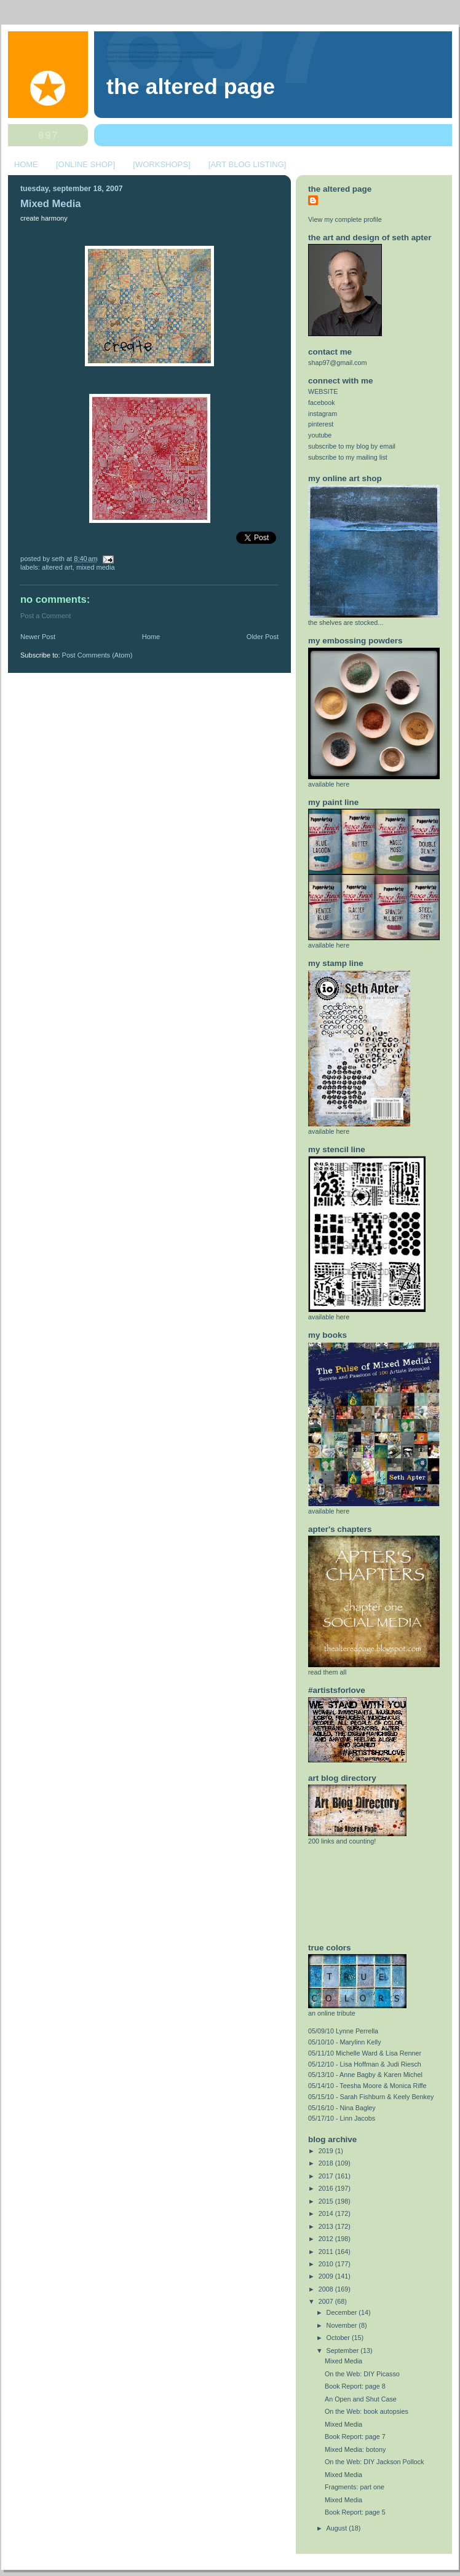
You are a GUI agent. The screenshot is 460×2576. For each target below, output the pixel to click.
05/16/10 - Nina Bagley (342, 2107)
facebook (321, 402)
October (339, 2337)
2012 (327, 2238)
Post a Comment (45, 615)
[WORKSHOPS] (161, 164)
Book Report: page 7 (355, 2436)
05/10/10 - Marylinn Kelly (344, 2042)
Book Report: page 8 (355, 2386)
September (344, 2350)
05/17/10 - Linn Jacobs (341, 2118)
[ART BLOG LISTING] (247, 164)
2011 (327, 2251)
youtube (319, 435)
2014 (327, 2213)
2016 (327, 2188)
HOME (26, 164)
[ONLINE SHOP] (85, 164)
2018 (327, 2163)
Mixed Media (50, 204)
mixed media (95, 567)
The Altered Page (190, 86)
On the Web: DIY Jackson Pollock (374, 2461)
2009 (327, 2276)
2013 (327, 2226)
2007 (327, 2301)
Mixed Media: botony (355, 2449)
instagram (322, 413)
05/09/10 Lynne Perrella (343, 2031)
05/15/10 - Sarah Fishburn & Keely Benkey (371, 2096)
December (343, 2312)
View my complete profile (345, 219)
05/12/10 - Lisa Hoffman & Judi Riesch (364, 2064)
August (338, 2528)
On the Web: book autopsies (366, 2411)
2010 (327, 2264)
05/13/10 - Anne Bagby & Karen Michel (365, 2074)
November (343, 2325)
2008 (327, 2289)
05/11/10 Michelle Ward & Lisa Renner (364, 2053)
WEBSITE (323, 391)
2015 (327, 2201)
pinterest (320, 424)
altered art (57, 567)
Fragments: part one (354, 2487)
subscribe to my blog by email (351, 446)
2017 (327, 2176)
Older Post (263, 636)
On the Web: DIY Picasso (362, 2374)
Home (151, 636)
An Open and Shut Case (361, 2399)
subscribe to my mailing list (347, 457)
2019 (327, 2150)
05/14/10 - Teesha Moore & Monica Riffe (367, 2085)
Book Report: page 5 (355, 2512)
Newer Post (37, 636)
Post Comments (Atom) (97, 655)
